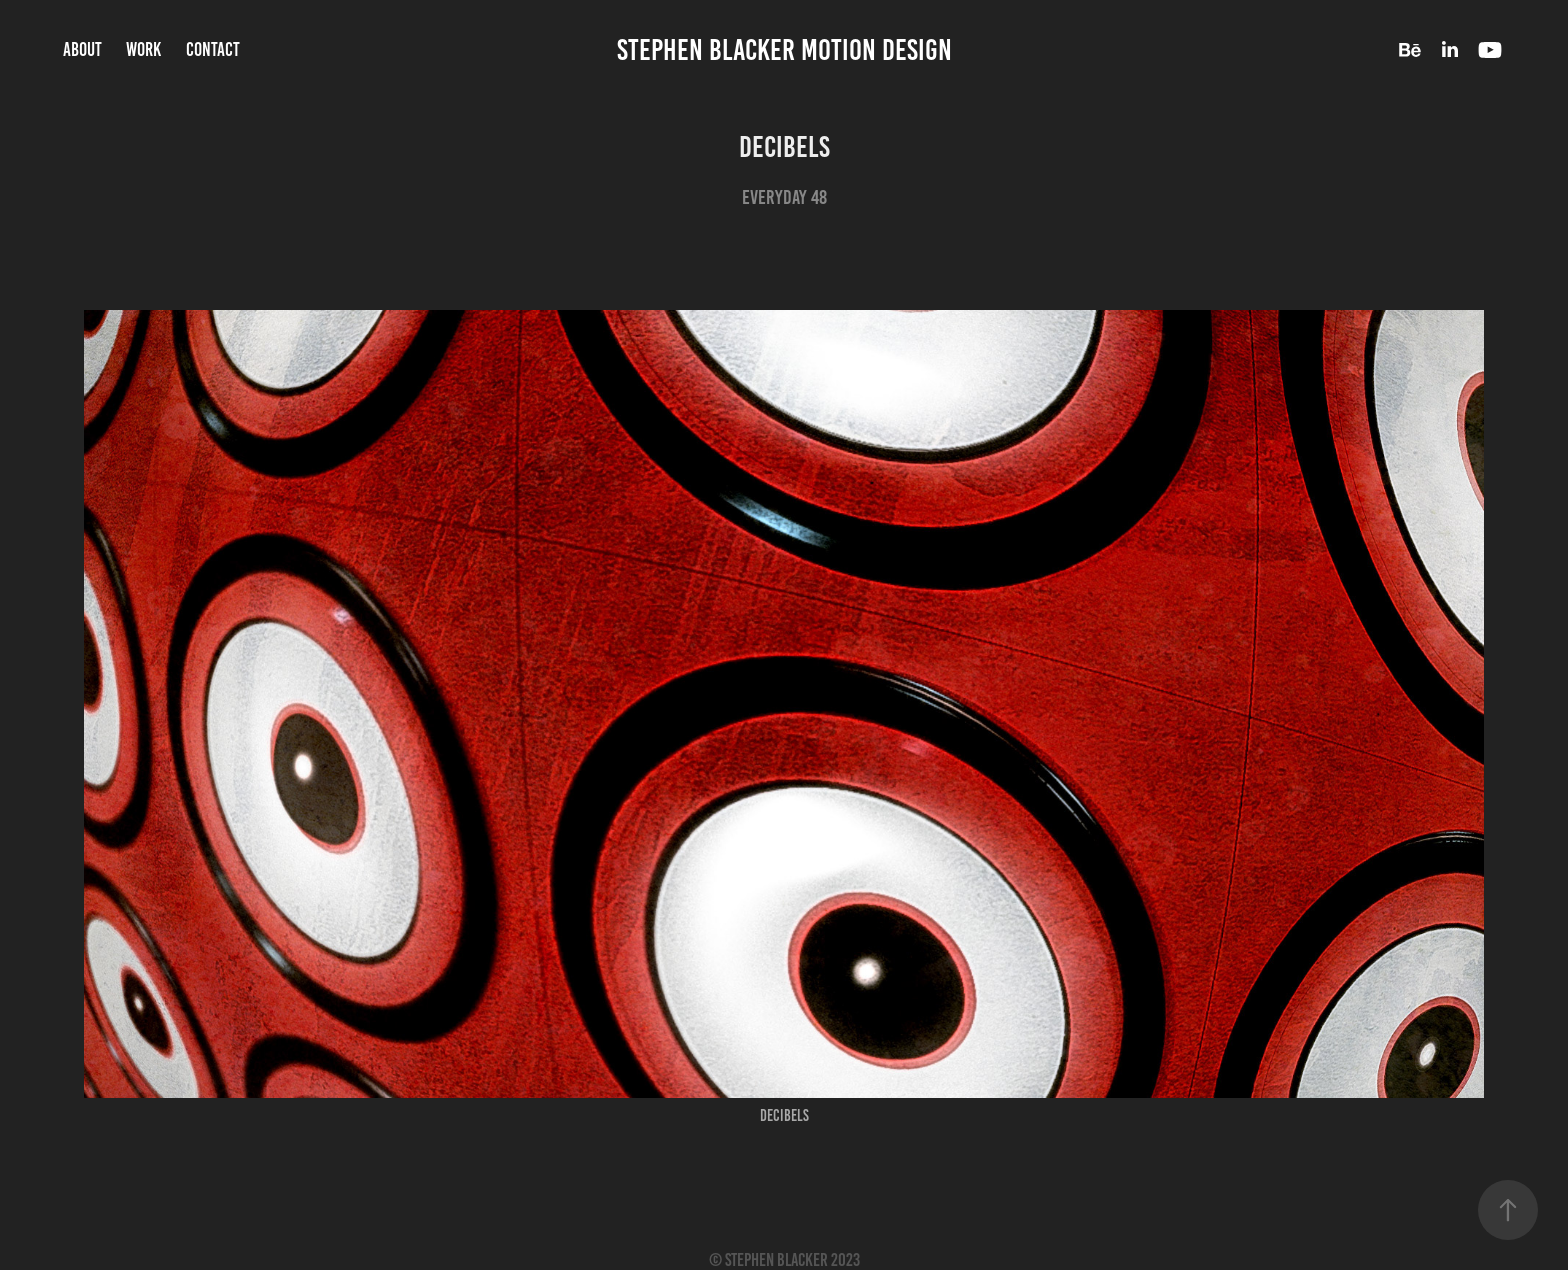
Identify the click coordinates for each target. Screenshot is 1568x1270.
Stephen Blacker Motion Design (784, 50)
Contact (213, 49)
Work (143, 49)
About (82, 49)
